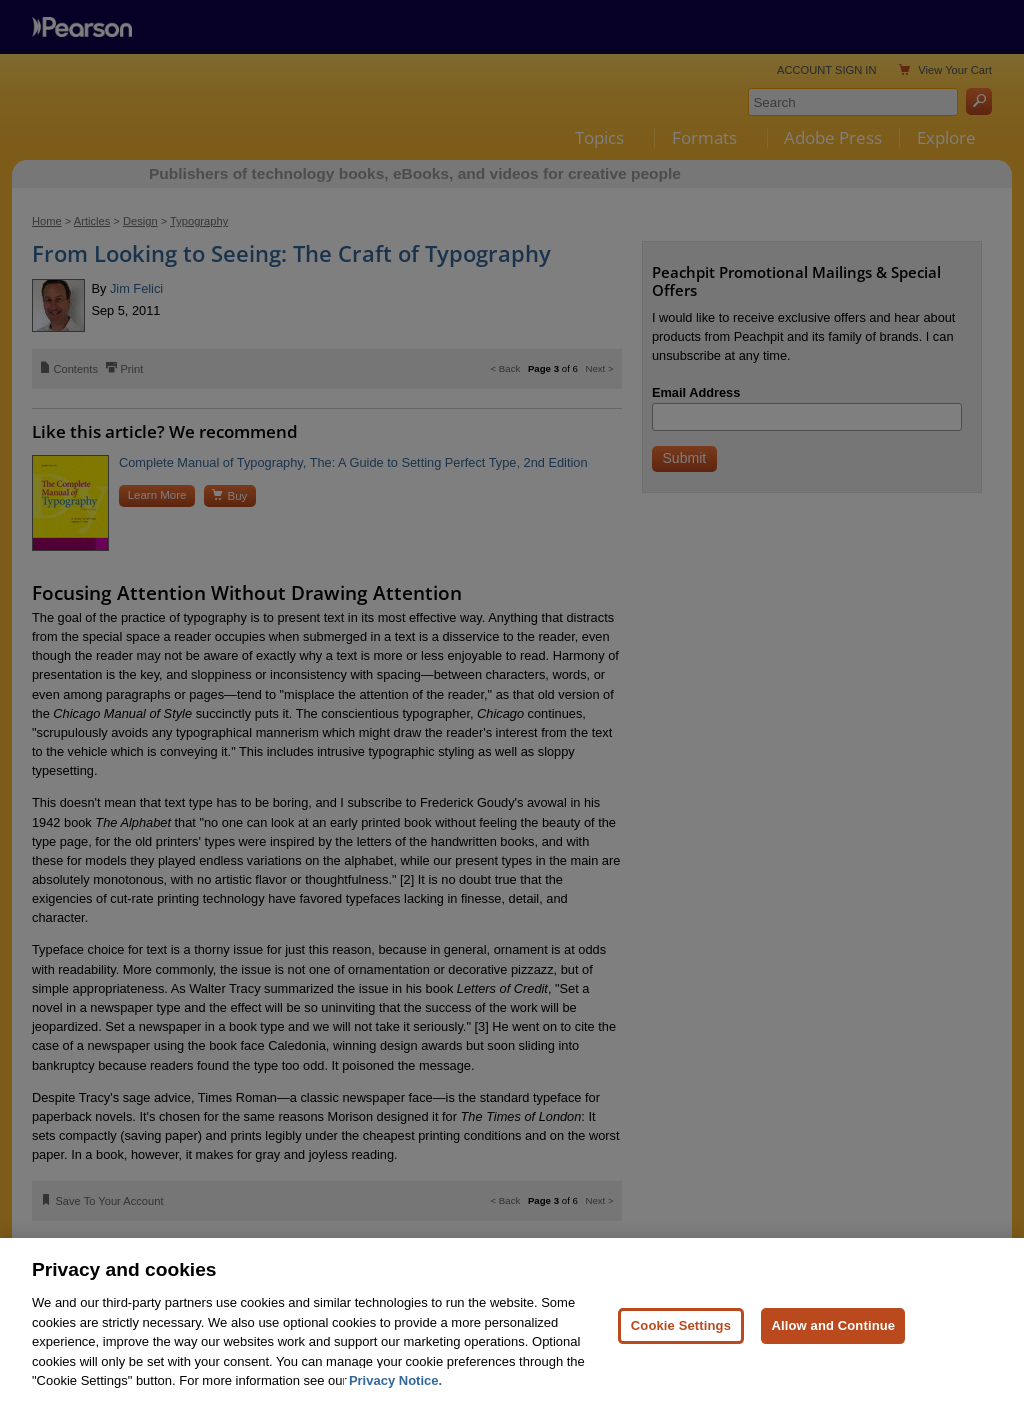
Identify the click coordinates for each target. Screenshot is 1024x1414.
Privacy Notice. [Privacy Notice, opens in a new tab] (395, 1380)
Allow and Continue (833, 1325)
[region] (512, 1326)
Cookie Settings (681, 1325)
